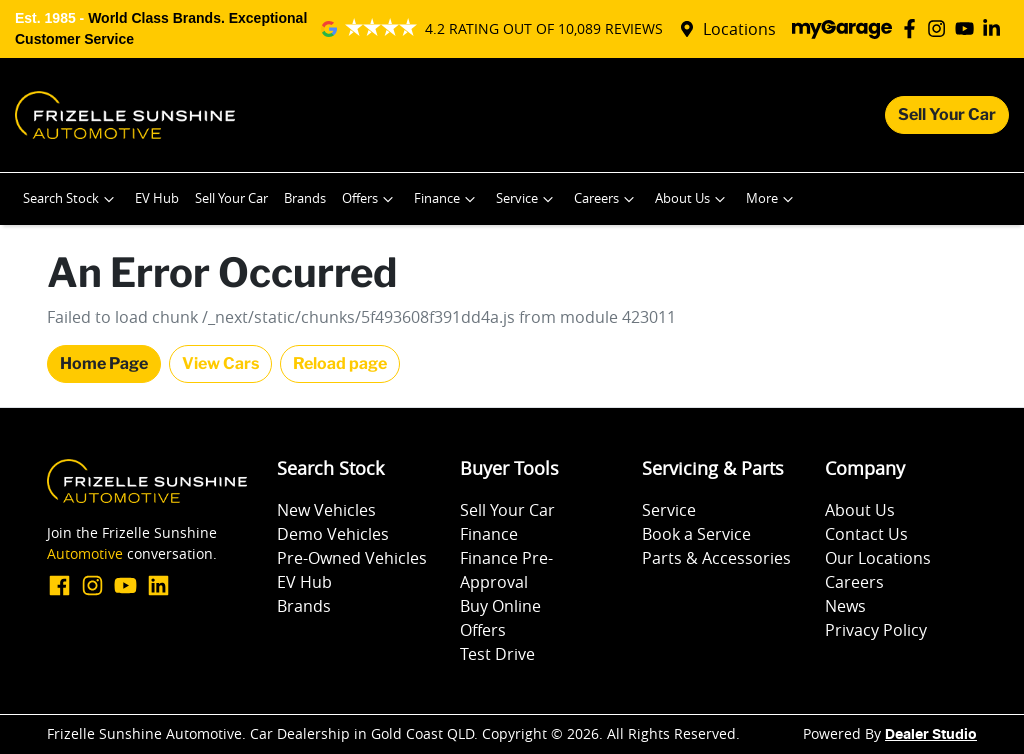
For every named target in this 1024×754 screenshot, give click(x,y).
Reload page (340, 363)
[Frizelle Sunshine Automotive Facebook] (913, 28)
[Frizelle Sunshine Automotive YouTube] (968, 28)
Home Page (104, 363)
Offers (370, 199)
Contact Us (866, 534)
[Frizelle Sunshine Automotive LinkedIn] (995, 28)
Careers (606, 199)
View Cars (220, 363)
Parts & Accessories (716, 558)
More (772, 199)
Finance (447, 199)
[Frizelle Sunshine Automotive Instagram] (940, 28)
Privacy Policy (876, 630)
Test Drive (497, 654)
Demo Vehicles (333, 534)
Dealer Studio (931, 735)
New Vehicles (326, 510)
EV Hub (157, 198)
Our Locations (878, 558)
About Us (692, 199)
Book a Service (696, 534)
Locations (739, 29)
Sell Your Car (947, 114)
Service (527, 199)
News (845, 606)
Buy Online (500, 606)
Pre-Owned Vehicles (352, 558)
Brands (305, 198)
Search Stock (71, 199)
